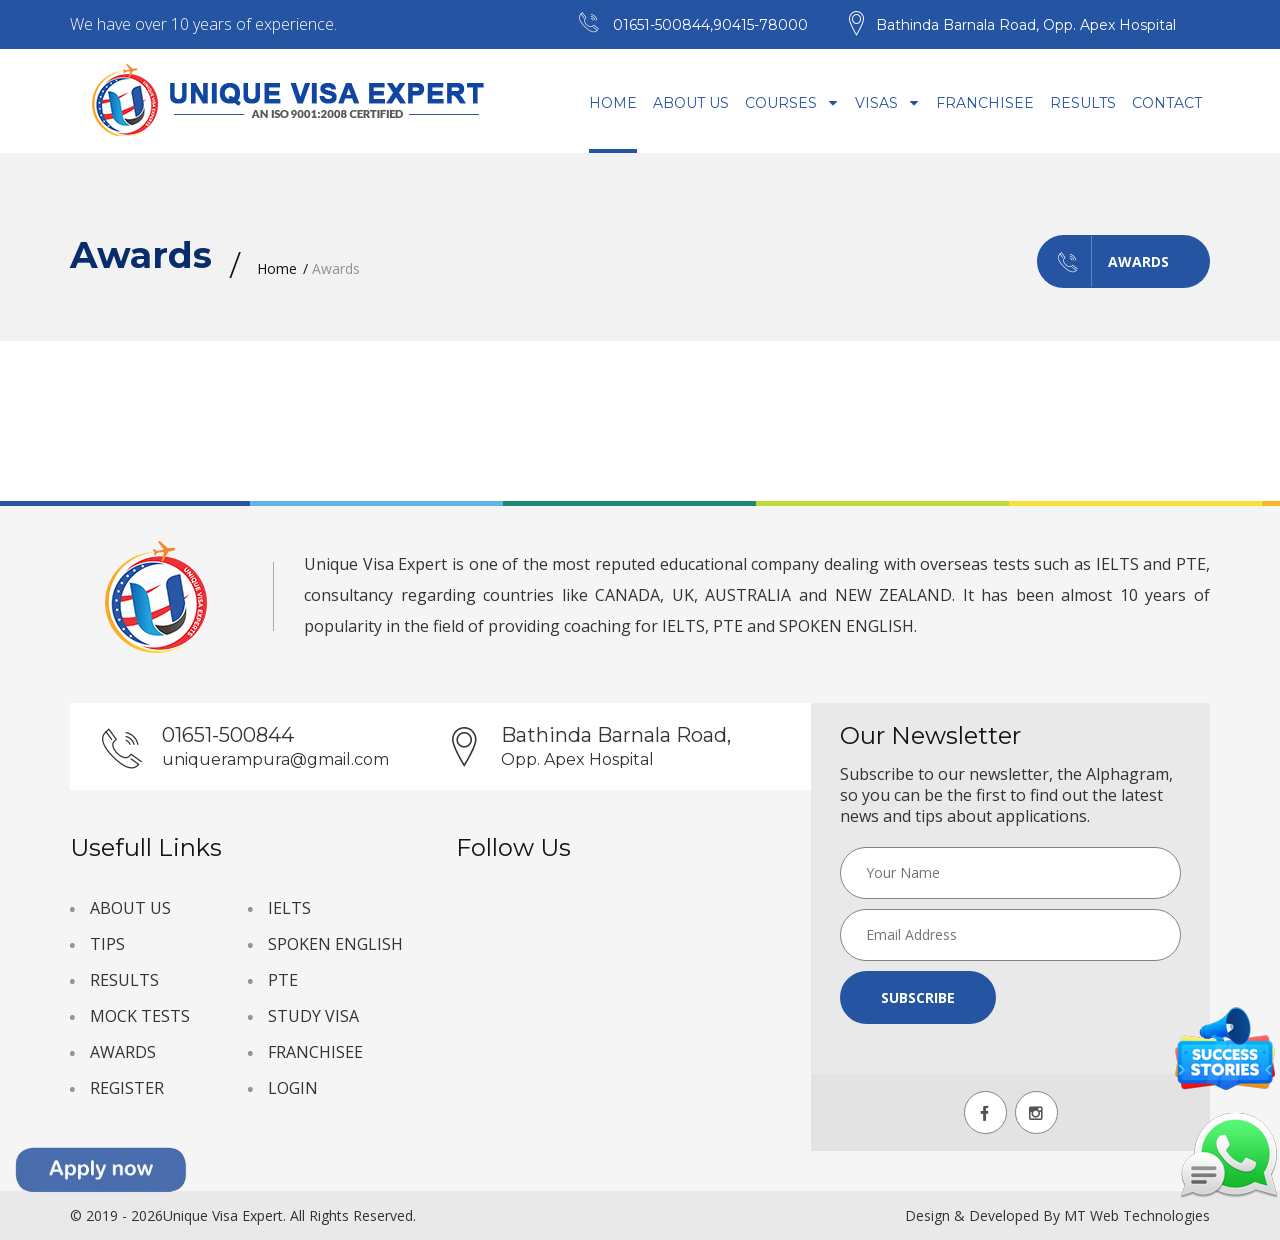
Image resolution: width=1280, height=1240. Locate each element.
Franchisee (985, 103)
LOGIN (293, 1088)
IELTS (289, 908)
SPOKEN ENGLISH (335, 944)
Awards (1103, 261)
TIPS (107, 944)
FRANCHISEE (315, 1052)
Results (1083, 103)
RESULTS (124, 980)
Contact (1167, 103)
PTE (283, 980)
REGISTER (127, 1088)
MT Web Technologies (1137, 1215)
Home (613, 103)
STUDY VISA (313, 1016)
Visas (887, 103)
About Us (691, 103)
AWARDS (123, 1052)
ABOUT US (130, 908)
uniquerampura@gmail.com (275, 759)
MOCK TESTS (140, 1016)
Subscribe (918, 997)
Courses (792, 103)
